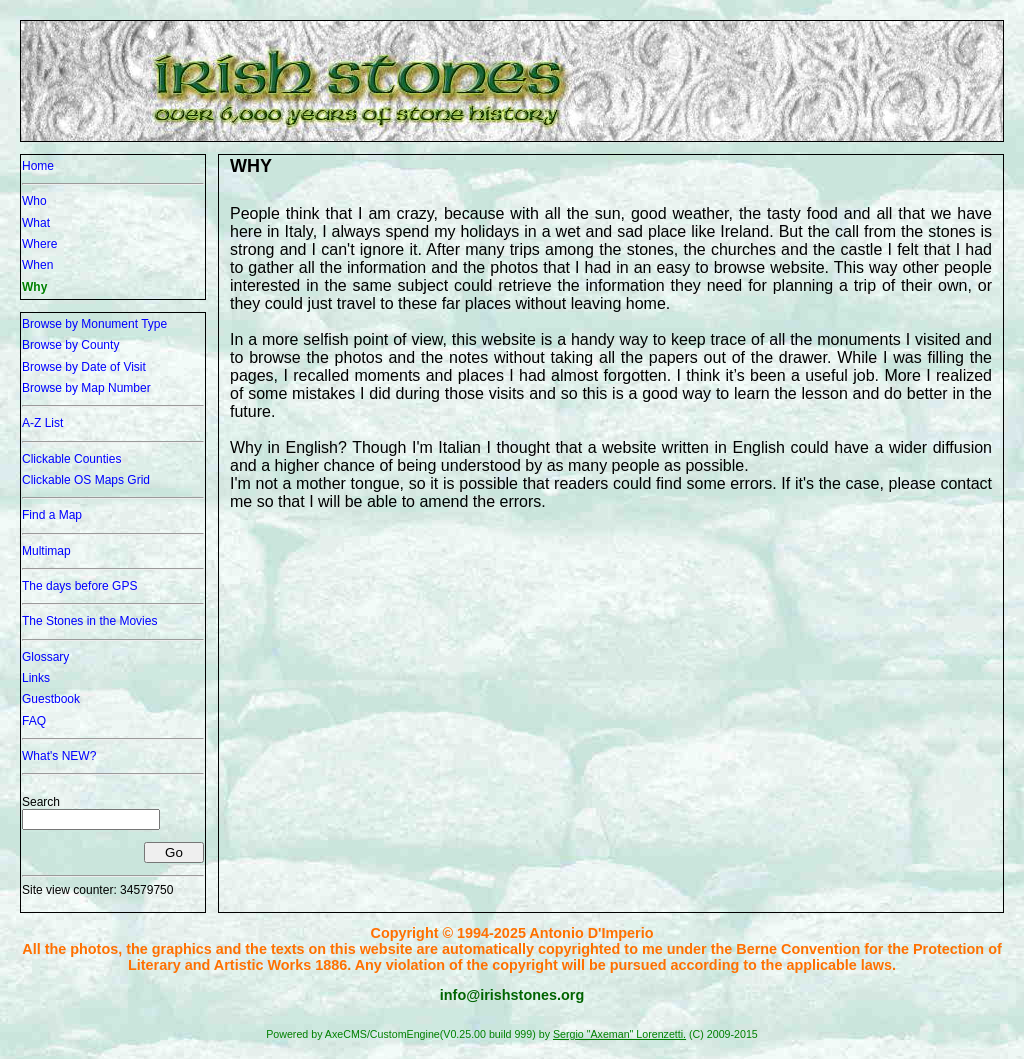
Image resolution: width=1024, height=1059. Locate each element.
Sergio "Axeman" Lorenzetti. (619, 1034)
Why (34, 287)
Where (39, 244)
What (36, 223)
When (37, 265)
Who (34, 201)
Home (38, 166)
